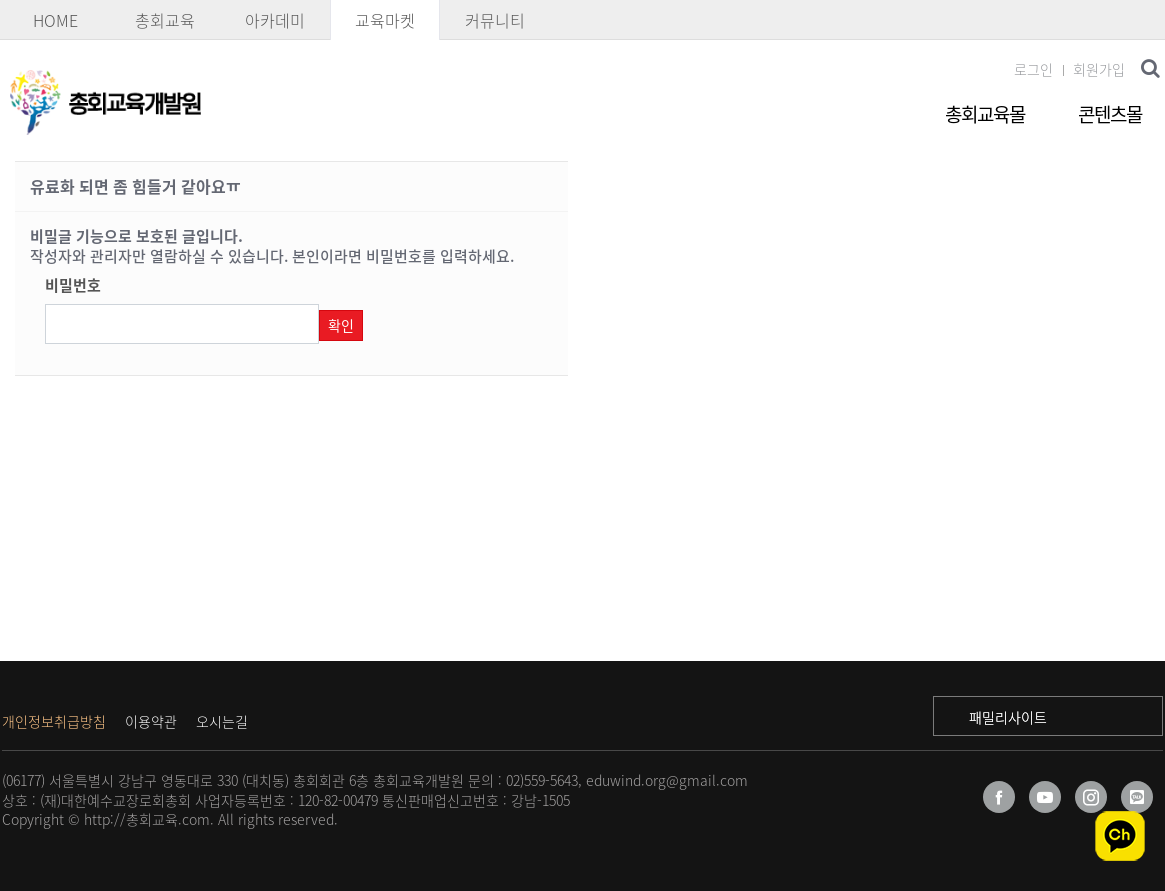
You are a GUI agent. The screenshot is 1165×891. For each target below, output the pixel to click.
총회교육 (165, 20)
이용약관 (151, 721)
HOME (55, 20)
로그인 (1033, 69)
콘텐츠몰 (1110, 114)
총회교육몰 (985, 114)
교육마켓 (385, 20)
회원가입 (1099, 69)
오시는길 (222, 721)
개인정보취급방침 (54, 721)
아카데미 (275, 20)
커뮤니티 (495, 20)
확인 (341, 325)
